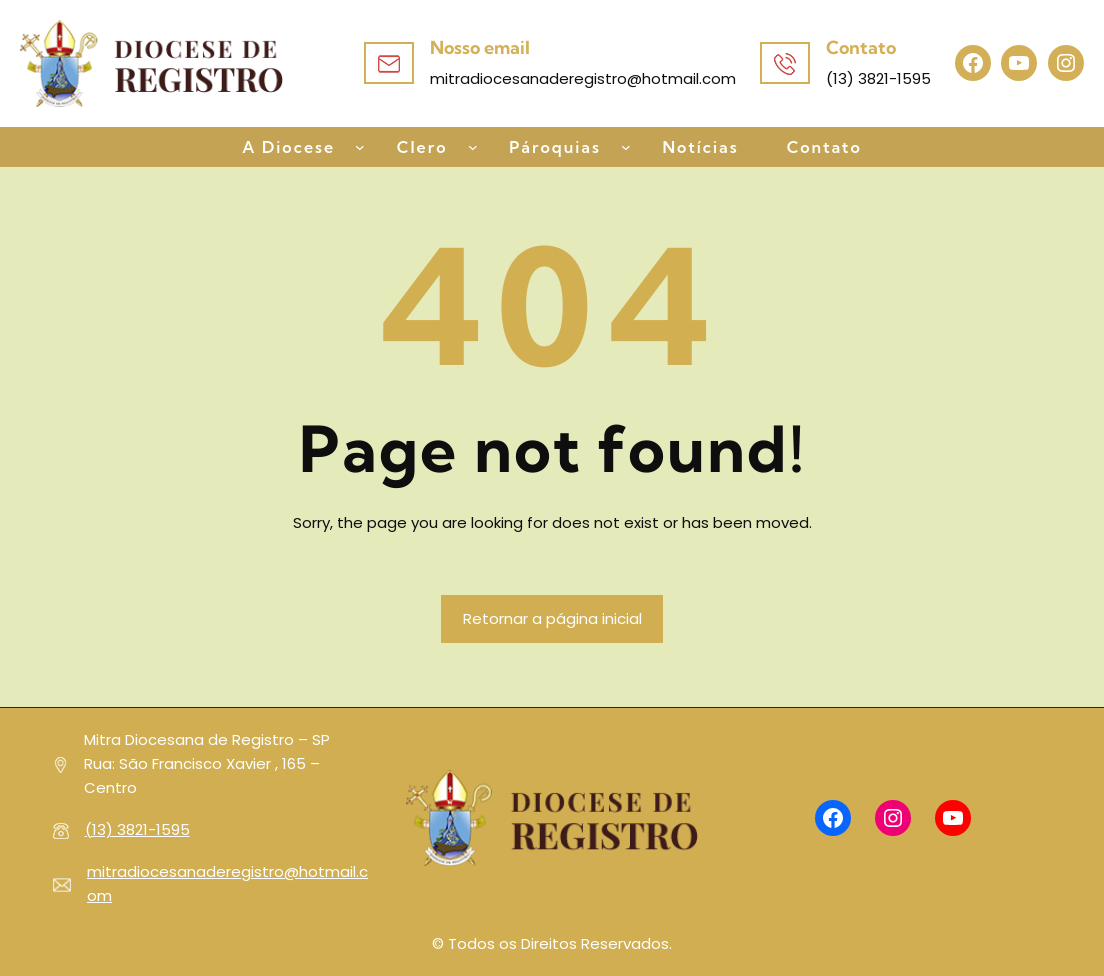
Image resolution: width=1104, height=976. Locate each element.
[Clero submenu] (473, 147)
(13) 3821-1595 (137, 829)
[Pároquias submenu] (626, 147)
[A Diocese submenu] (360, 147)
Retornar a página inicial (552, 618)
